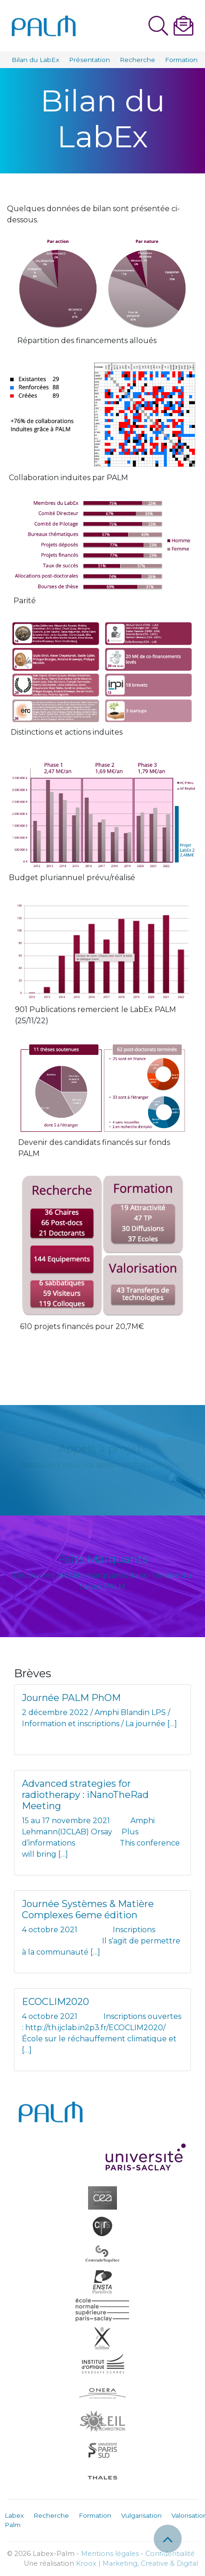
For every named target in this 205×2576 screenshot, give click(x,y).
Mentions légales (110, 2553)
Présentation (89, 59)
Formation (181, 59)
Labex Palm (14, 2520)
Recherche (137, 59)
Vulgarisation (141, 2515)
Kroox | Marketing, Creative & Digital (137, 2563)
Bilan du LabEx (35, 59)
